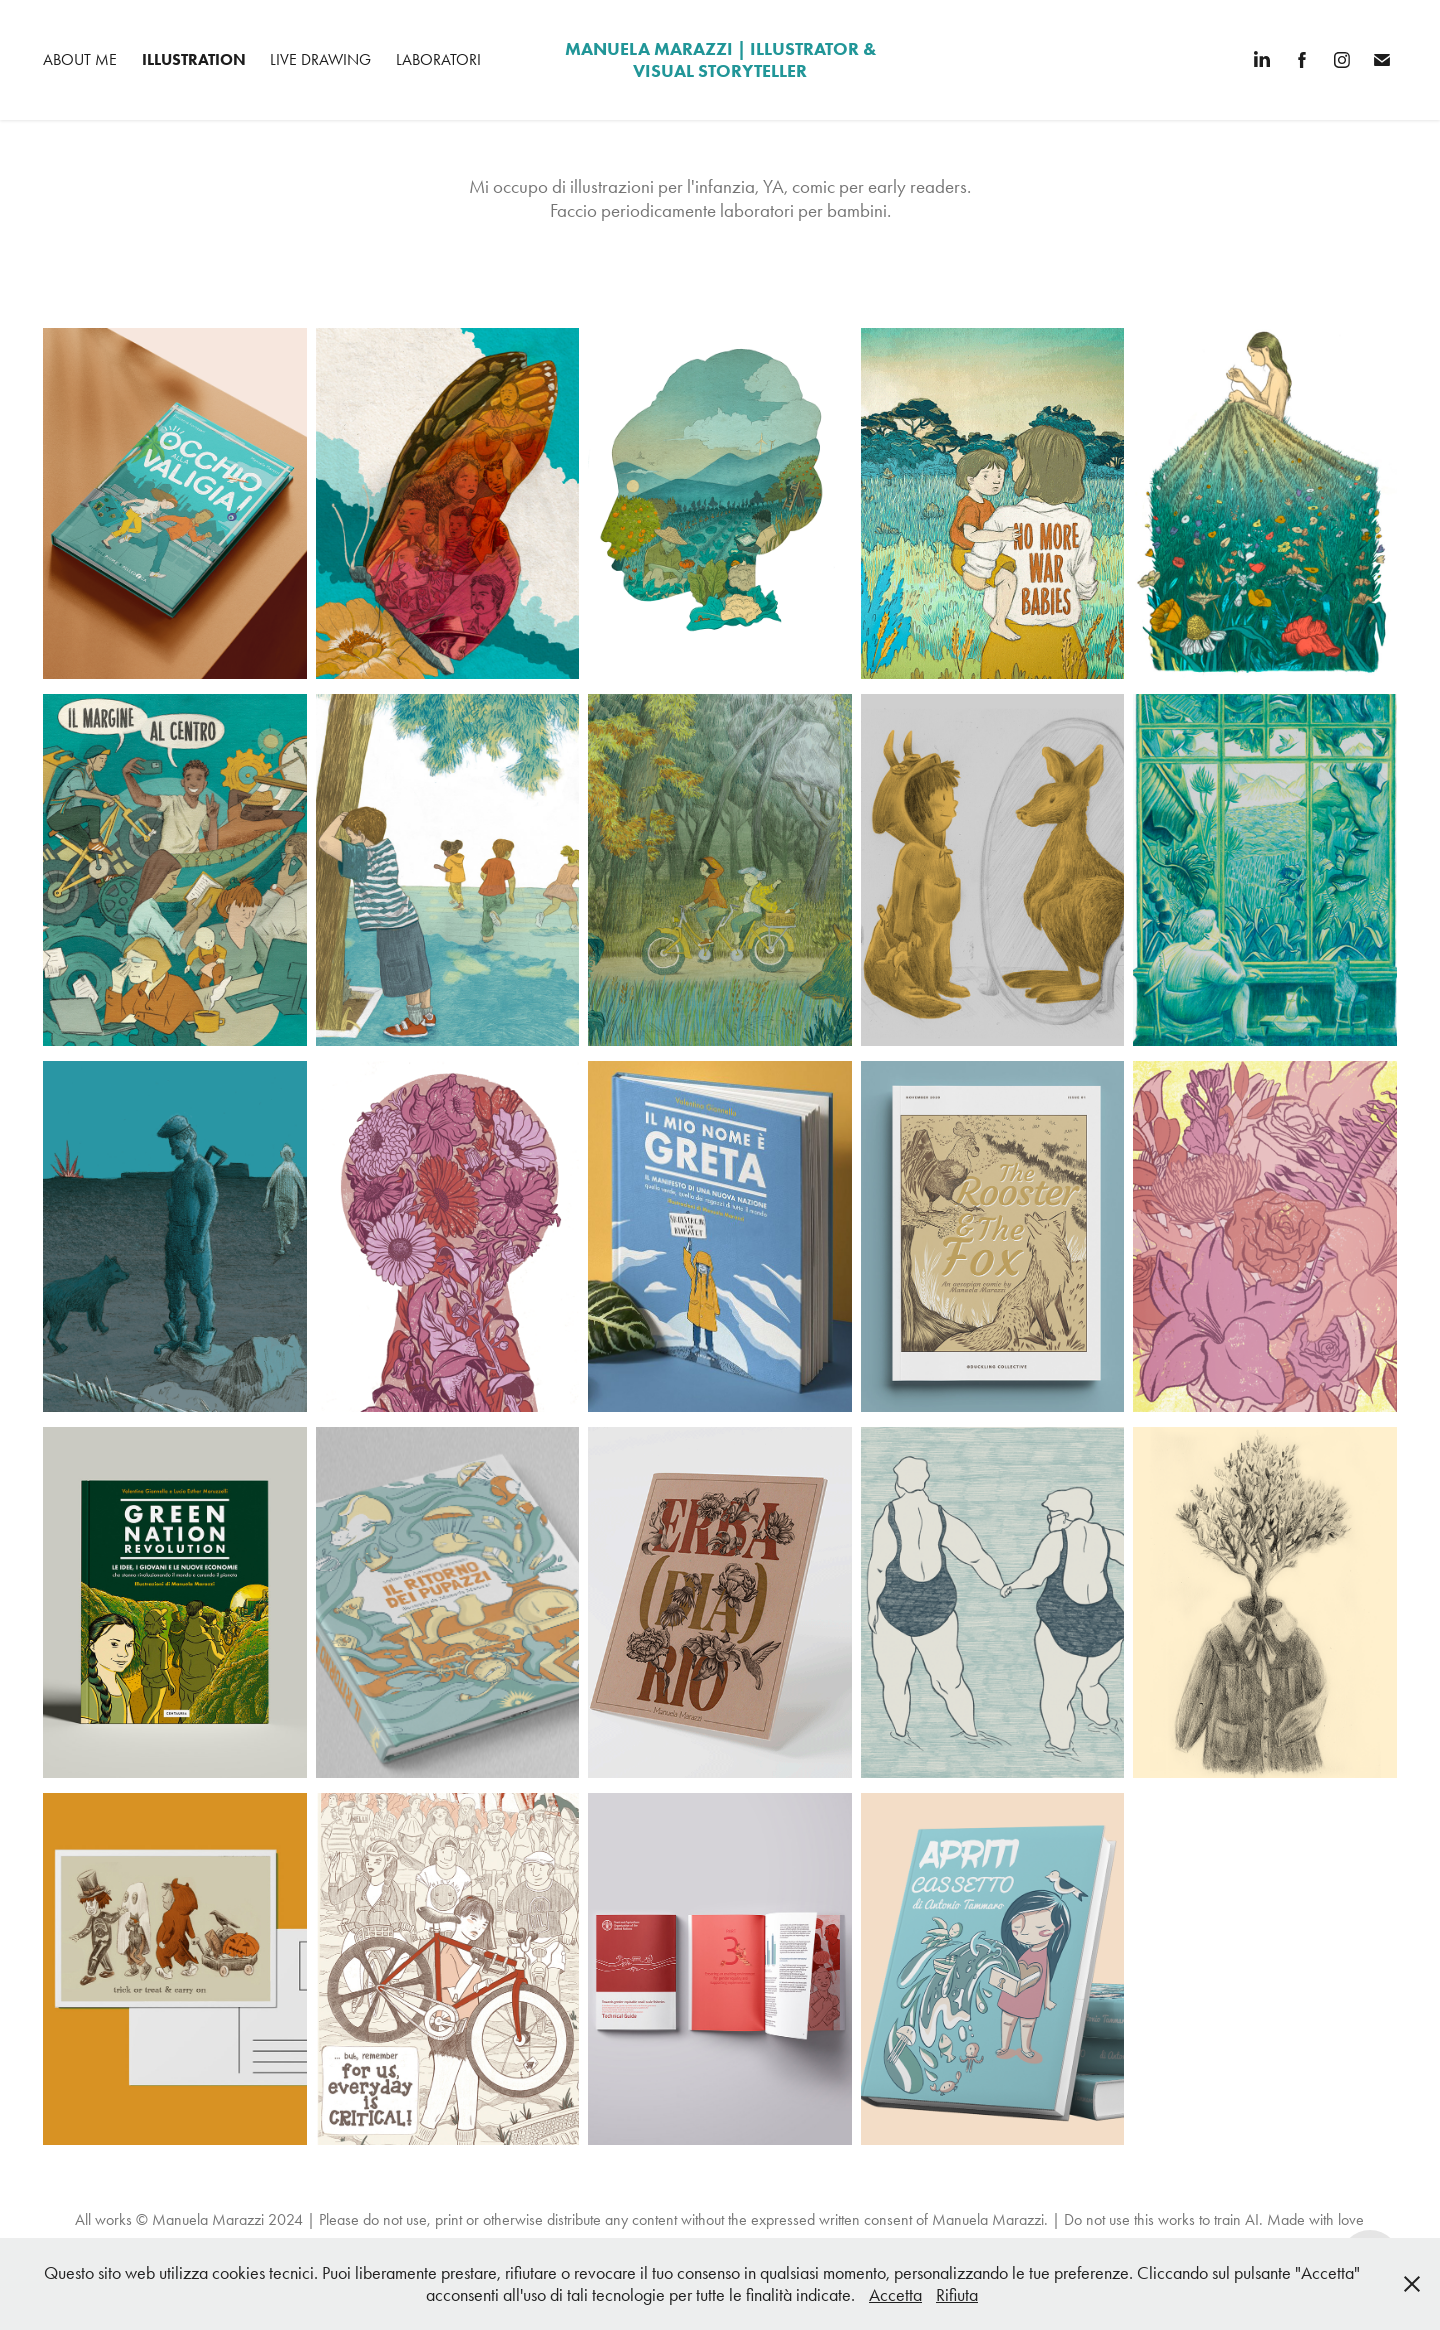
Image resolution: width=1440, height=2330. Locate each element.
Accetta (895, 2295)
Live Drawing (320, 59)
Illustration (194, 59)
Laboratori (438, 59)
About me (80, 59)
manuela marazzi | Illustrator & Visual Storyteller (722, 60)
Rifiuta (957, 2295)
